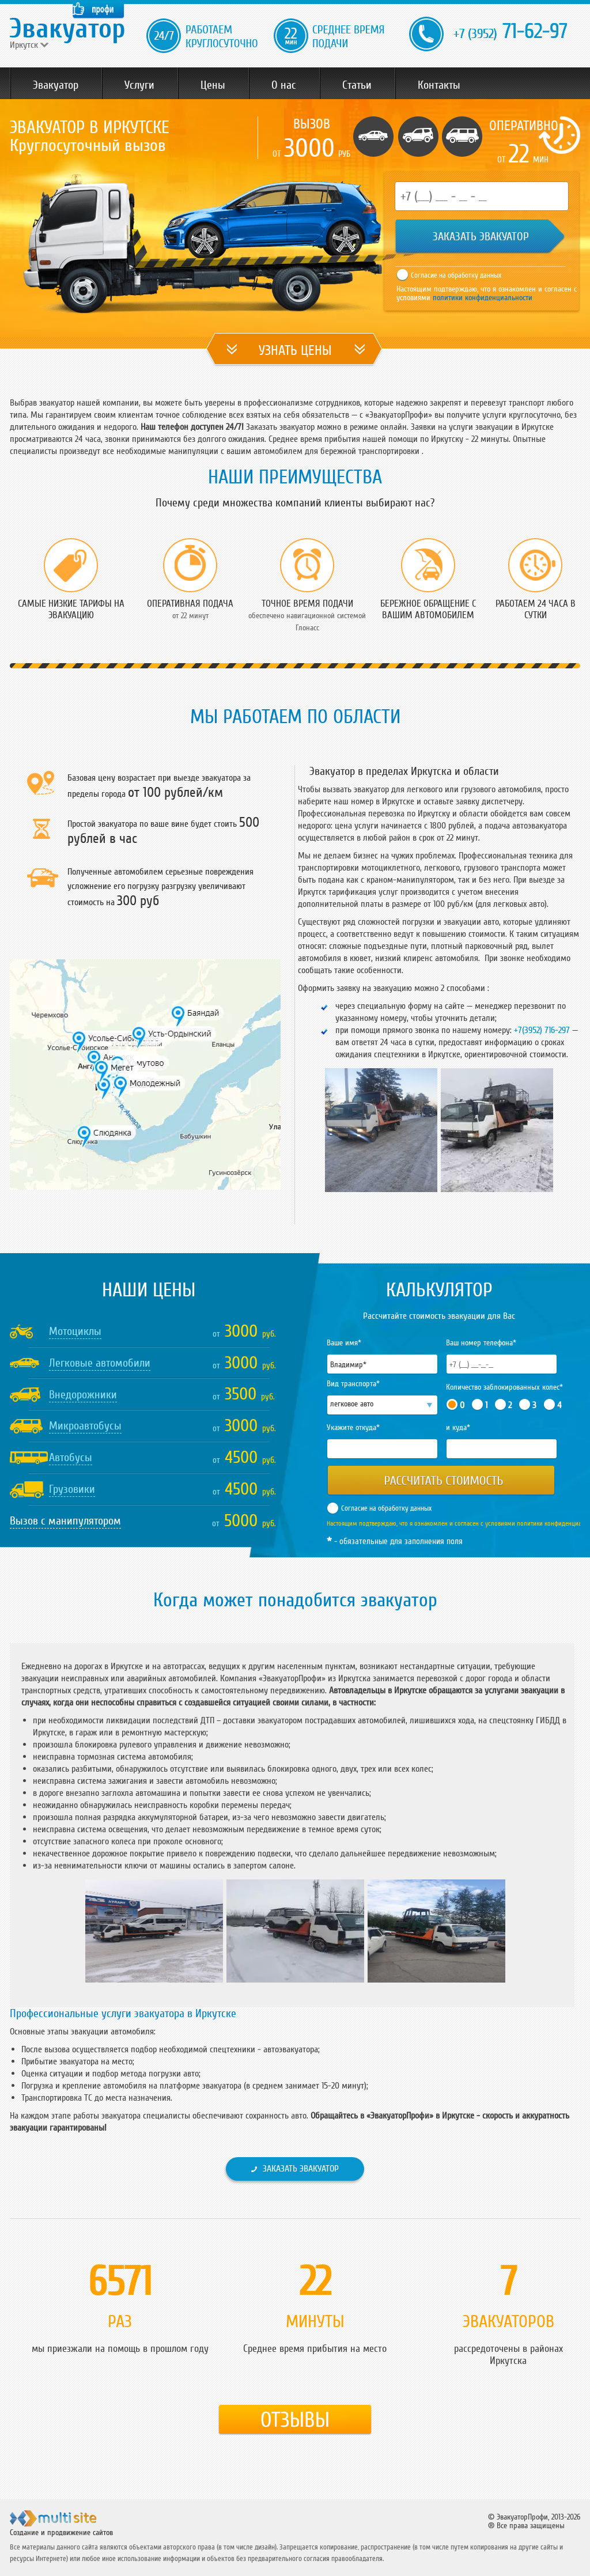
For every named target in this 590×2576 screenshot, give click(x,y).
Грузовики (72, 1489)
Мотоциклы (75, 1331)
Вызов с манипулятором (65, 1521)
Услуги (139, 85)
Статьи (357, 85)
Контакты (439, 85)
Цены (213, 85)
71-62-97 (510, 32)
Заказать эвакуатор (301, 2168)
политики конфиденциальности (481, 297)
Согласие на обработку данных (456, 275)
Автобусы (70, 1458)
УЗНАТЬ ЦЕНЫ (295, 350)
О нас (283, 85)
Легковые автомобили (99, 1363)
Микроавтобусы (85, 1426)
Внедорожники (83, 1395)
